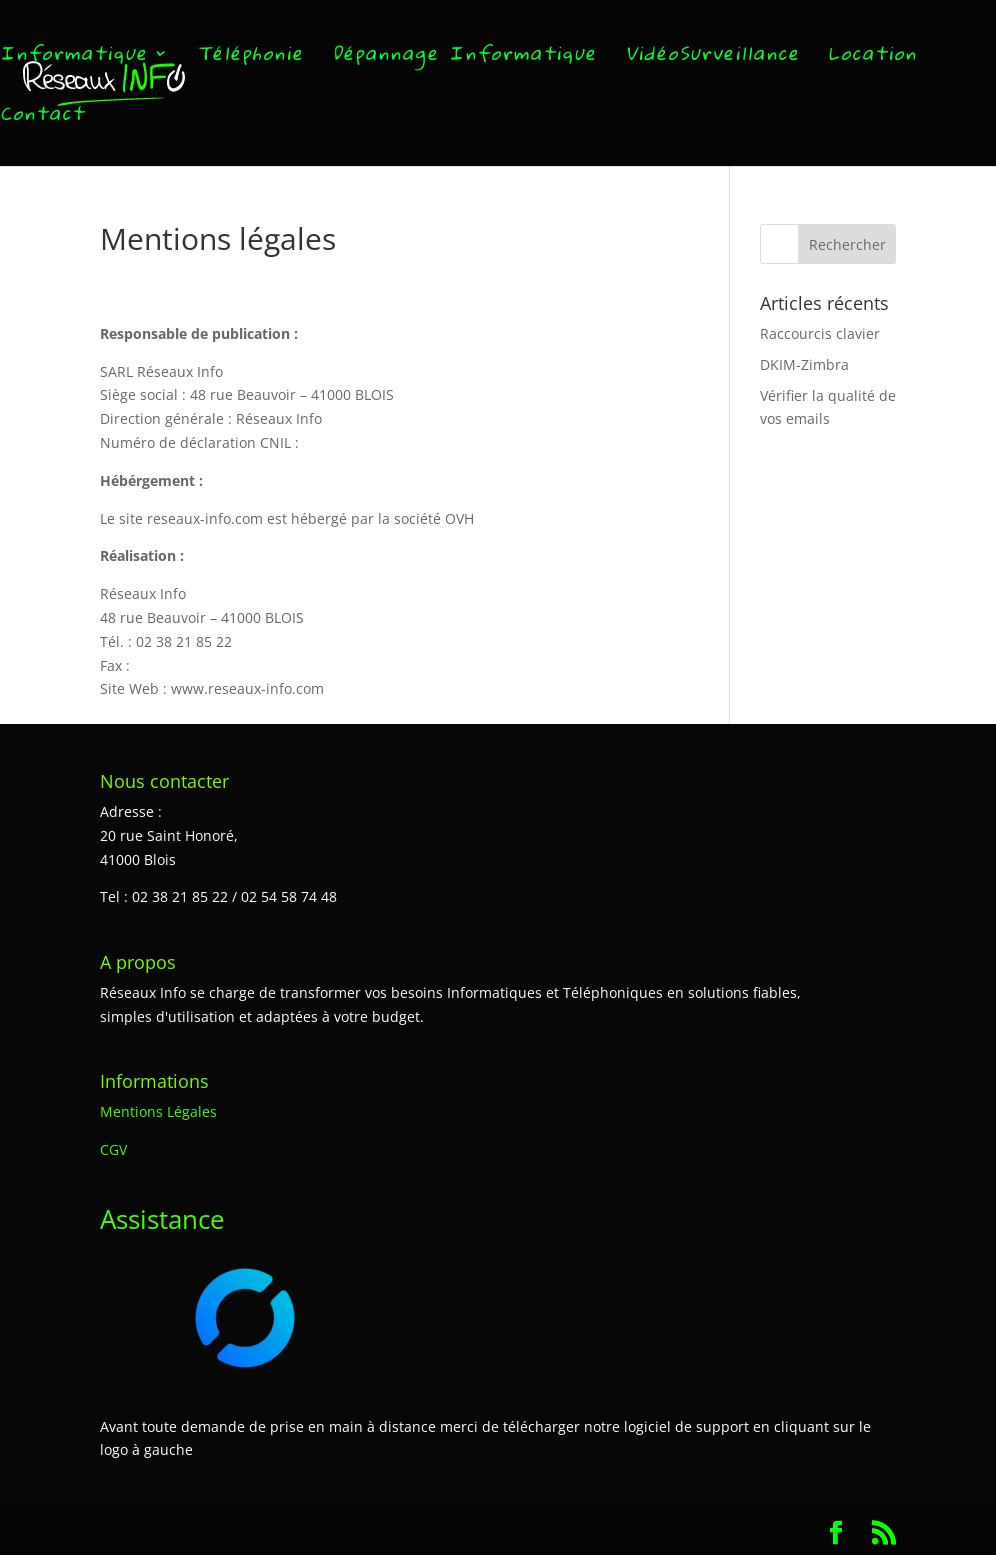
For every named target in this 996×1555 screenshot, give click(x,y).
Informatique (74, 58)
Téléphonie (250, 58)
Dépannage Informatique (464, 58)
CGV (113, 1149)
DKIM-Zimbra (804, 364)
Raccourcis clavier (820, 333)
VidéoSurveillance (712, 58)
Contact (42, 118)
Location (872, 58)
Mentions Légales (158, 1111)
